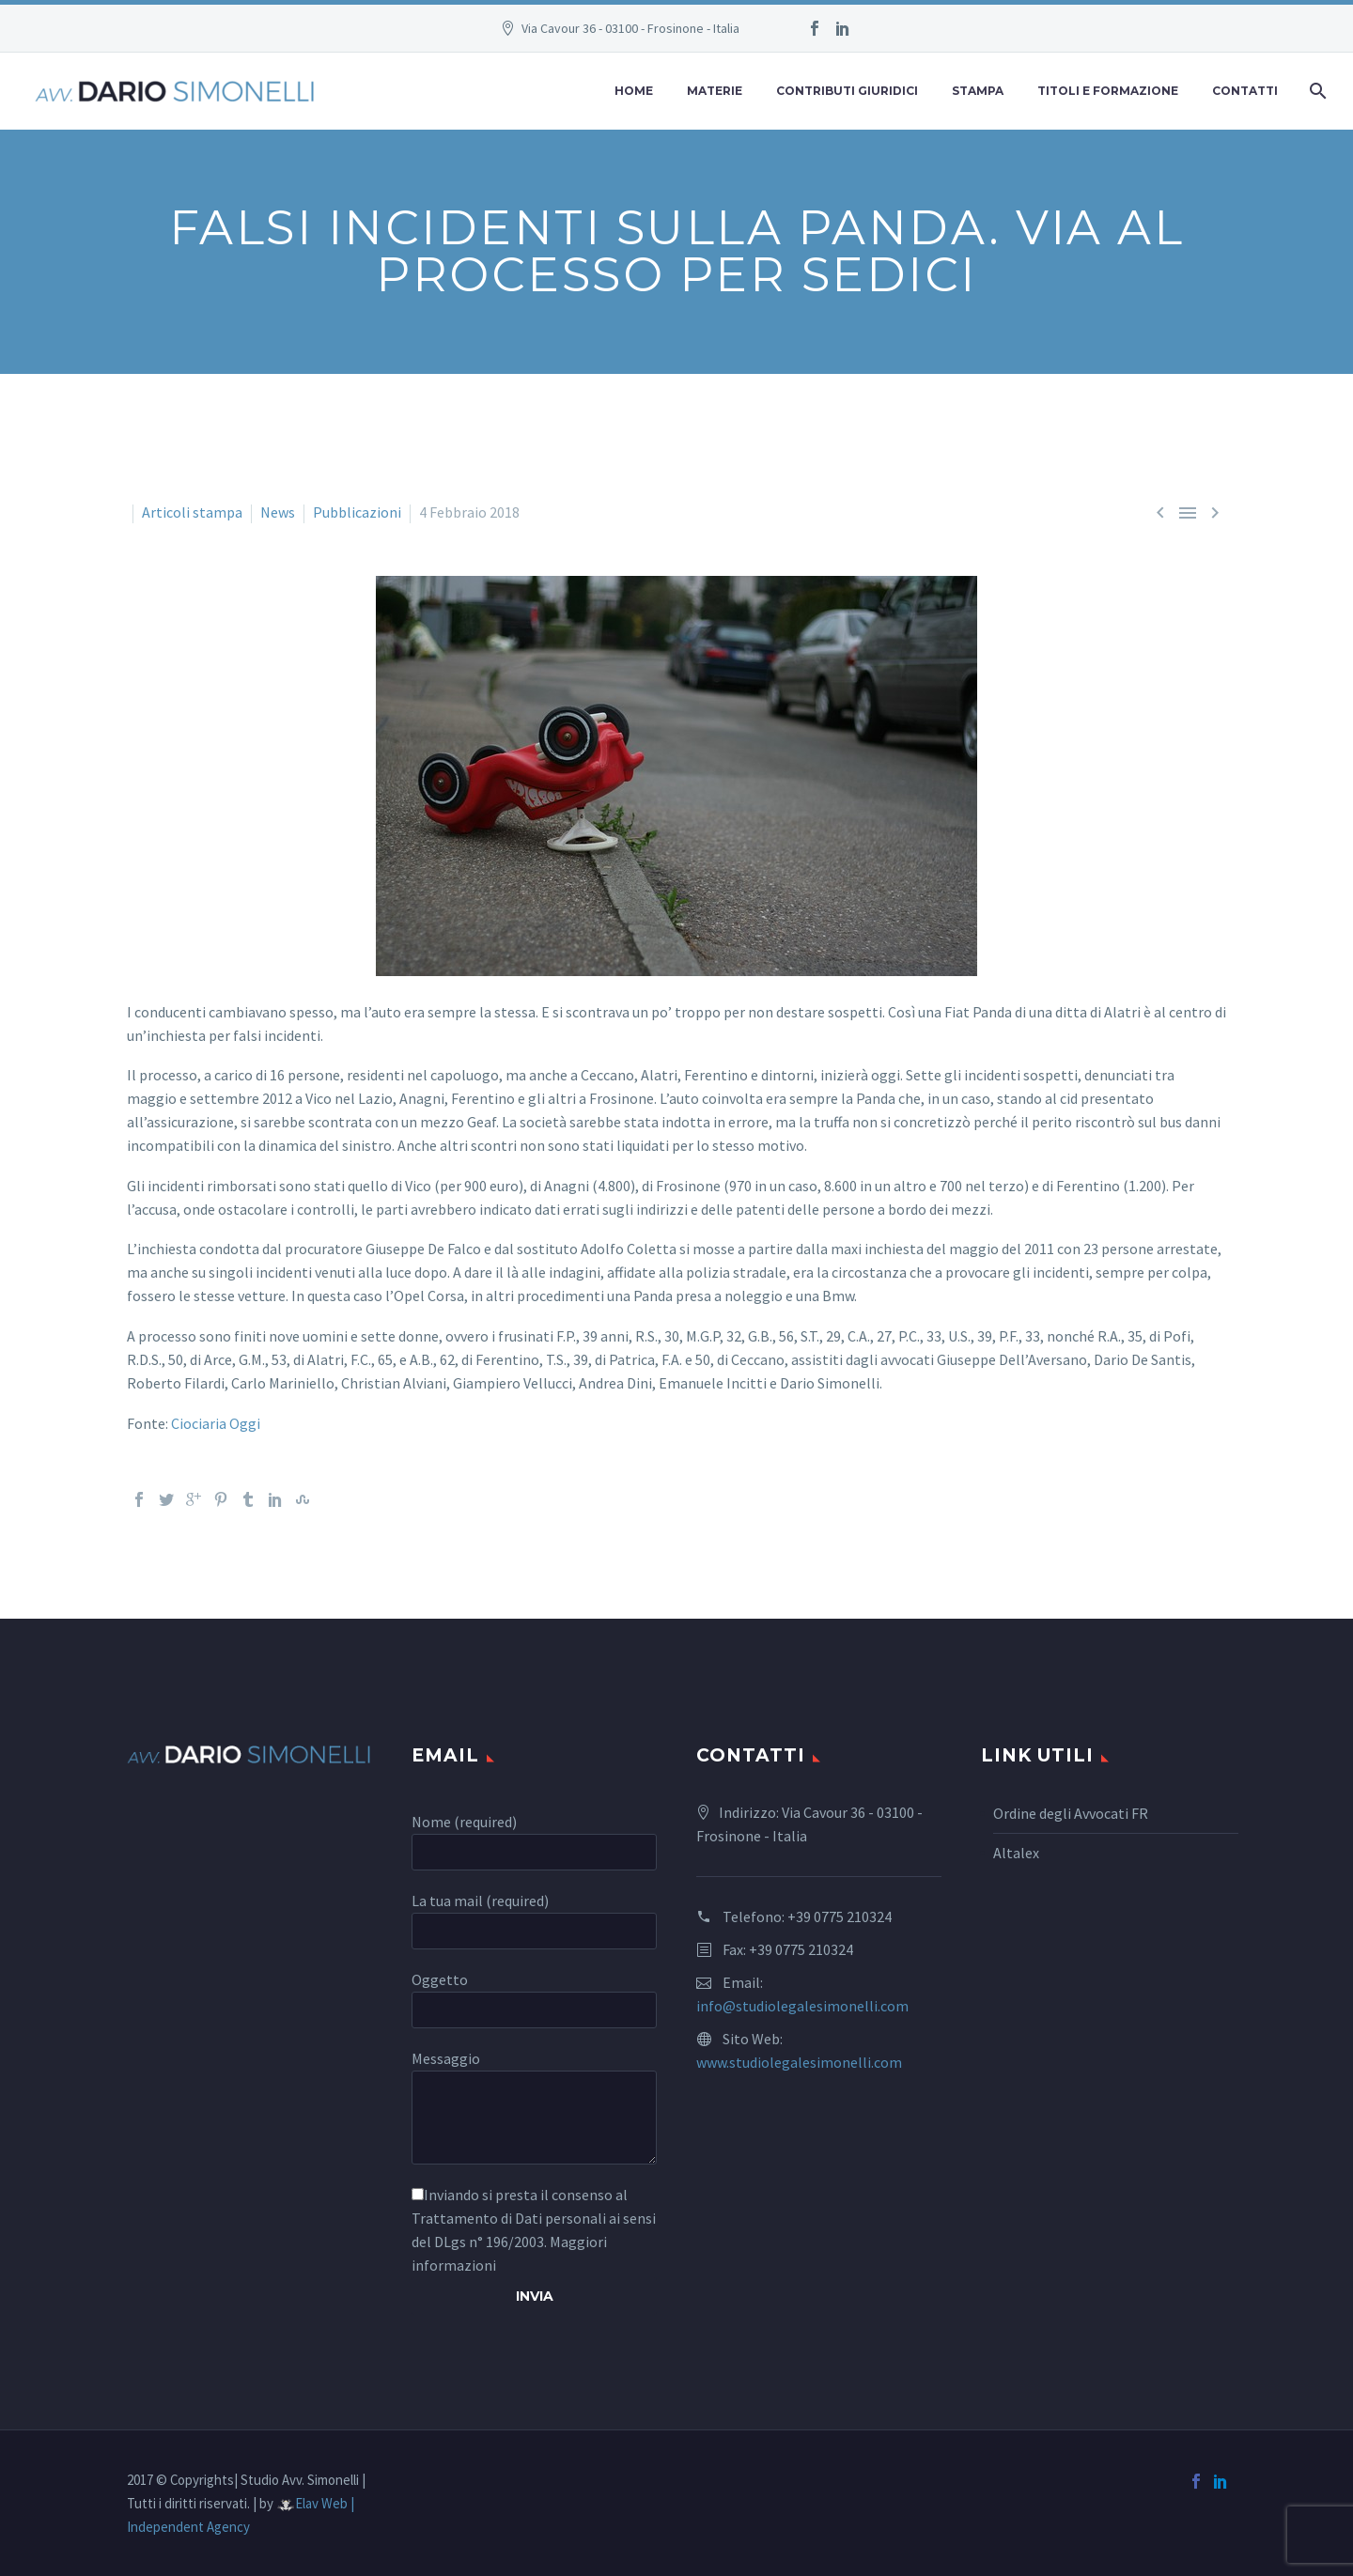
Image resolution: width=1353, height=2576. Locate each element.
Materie (714, 91)
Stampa (977, 91)
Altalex (1016, 1852)
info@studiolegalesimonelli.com (802, 2005)
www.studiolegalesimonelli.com (799, 2062)
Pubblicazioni (357, 512)
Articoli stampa (192, 512)
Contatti (1245, 91)
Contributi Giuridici (847, 91)
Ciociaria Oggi (215, 1423)
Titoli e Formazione (1107, 91)
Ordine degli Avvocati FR (1070, 1813)
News (277, 512)
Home (633, 91)
